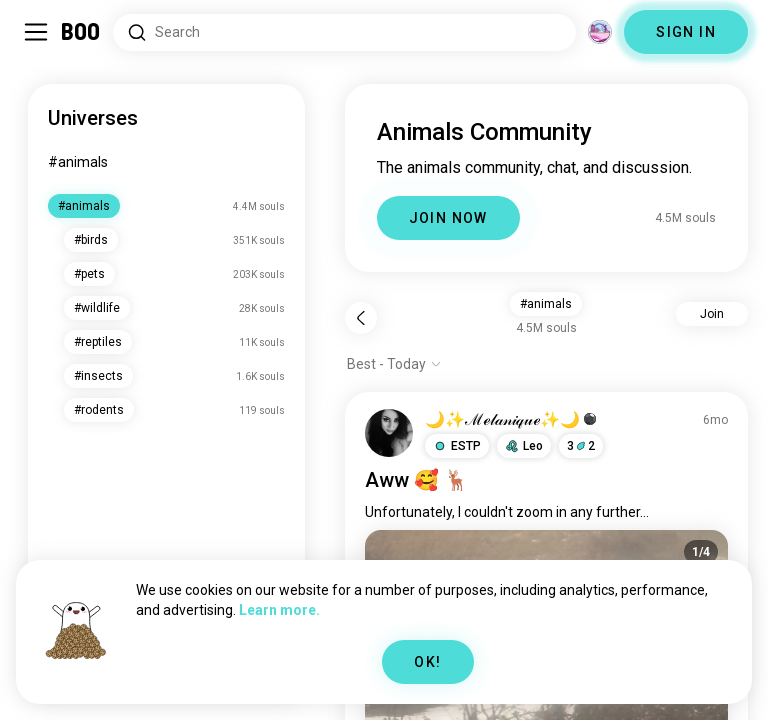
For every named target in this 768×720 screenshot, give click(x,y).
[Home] (81, 32)
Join (712, 314)
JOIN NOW (448, 218)
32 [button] (581, 446)
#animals (78, 162)
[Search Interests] (344, 32)
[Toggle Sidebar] (36, 32)
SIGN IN (686, 32)
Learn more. (279, 610)
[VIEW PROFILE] (389, 433)
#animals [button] (546, 304)
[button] (457, 446)
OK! (427, 662)
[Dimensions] (600, 32)
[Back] (361, 318)
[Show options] (394, 364)
